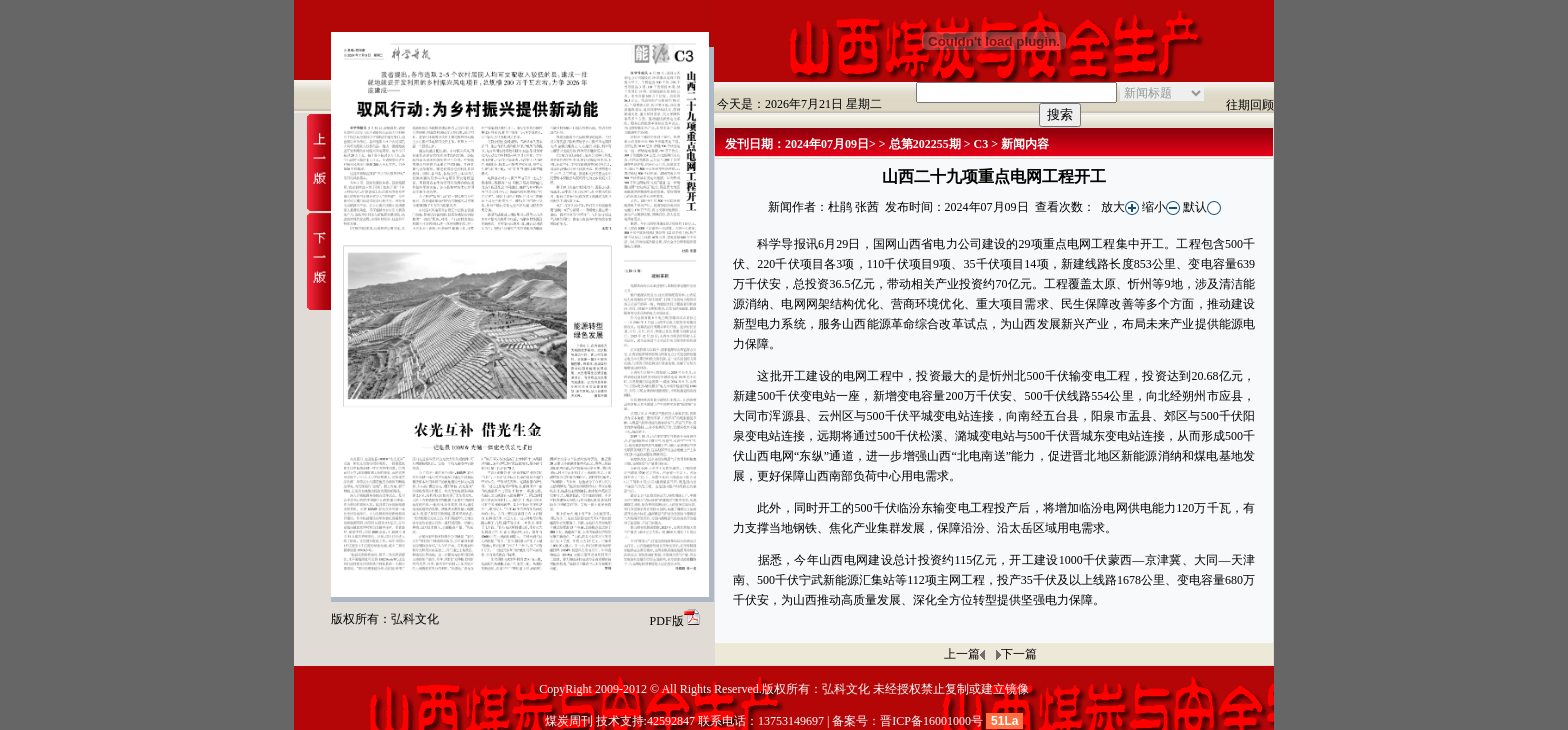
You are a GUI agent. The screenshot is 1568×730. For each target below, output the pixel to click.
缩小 (1161, 207)
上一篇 (962, 654)
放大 (1120, 207)
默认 (1202, 207)
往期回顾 (1250, 105)
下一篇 (1019, 654)
